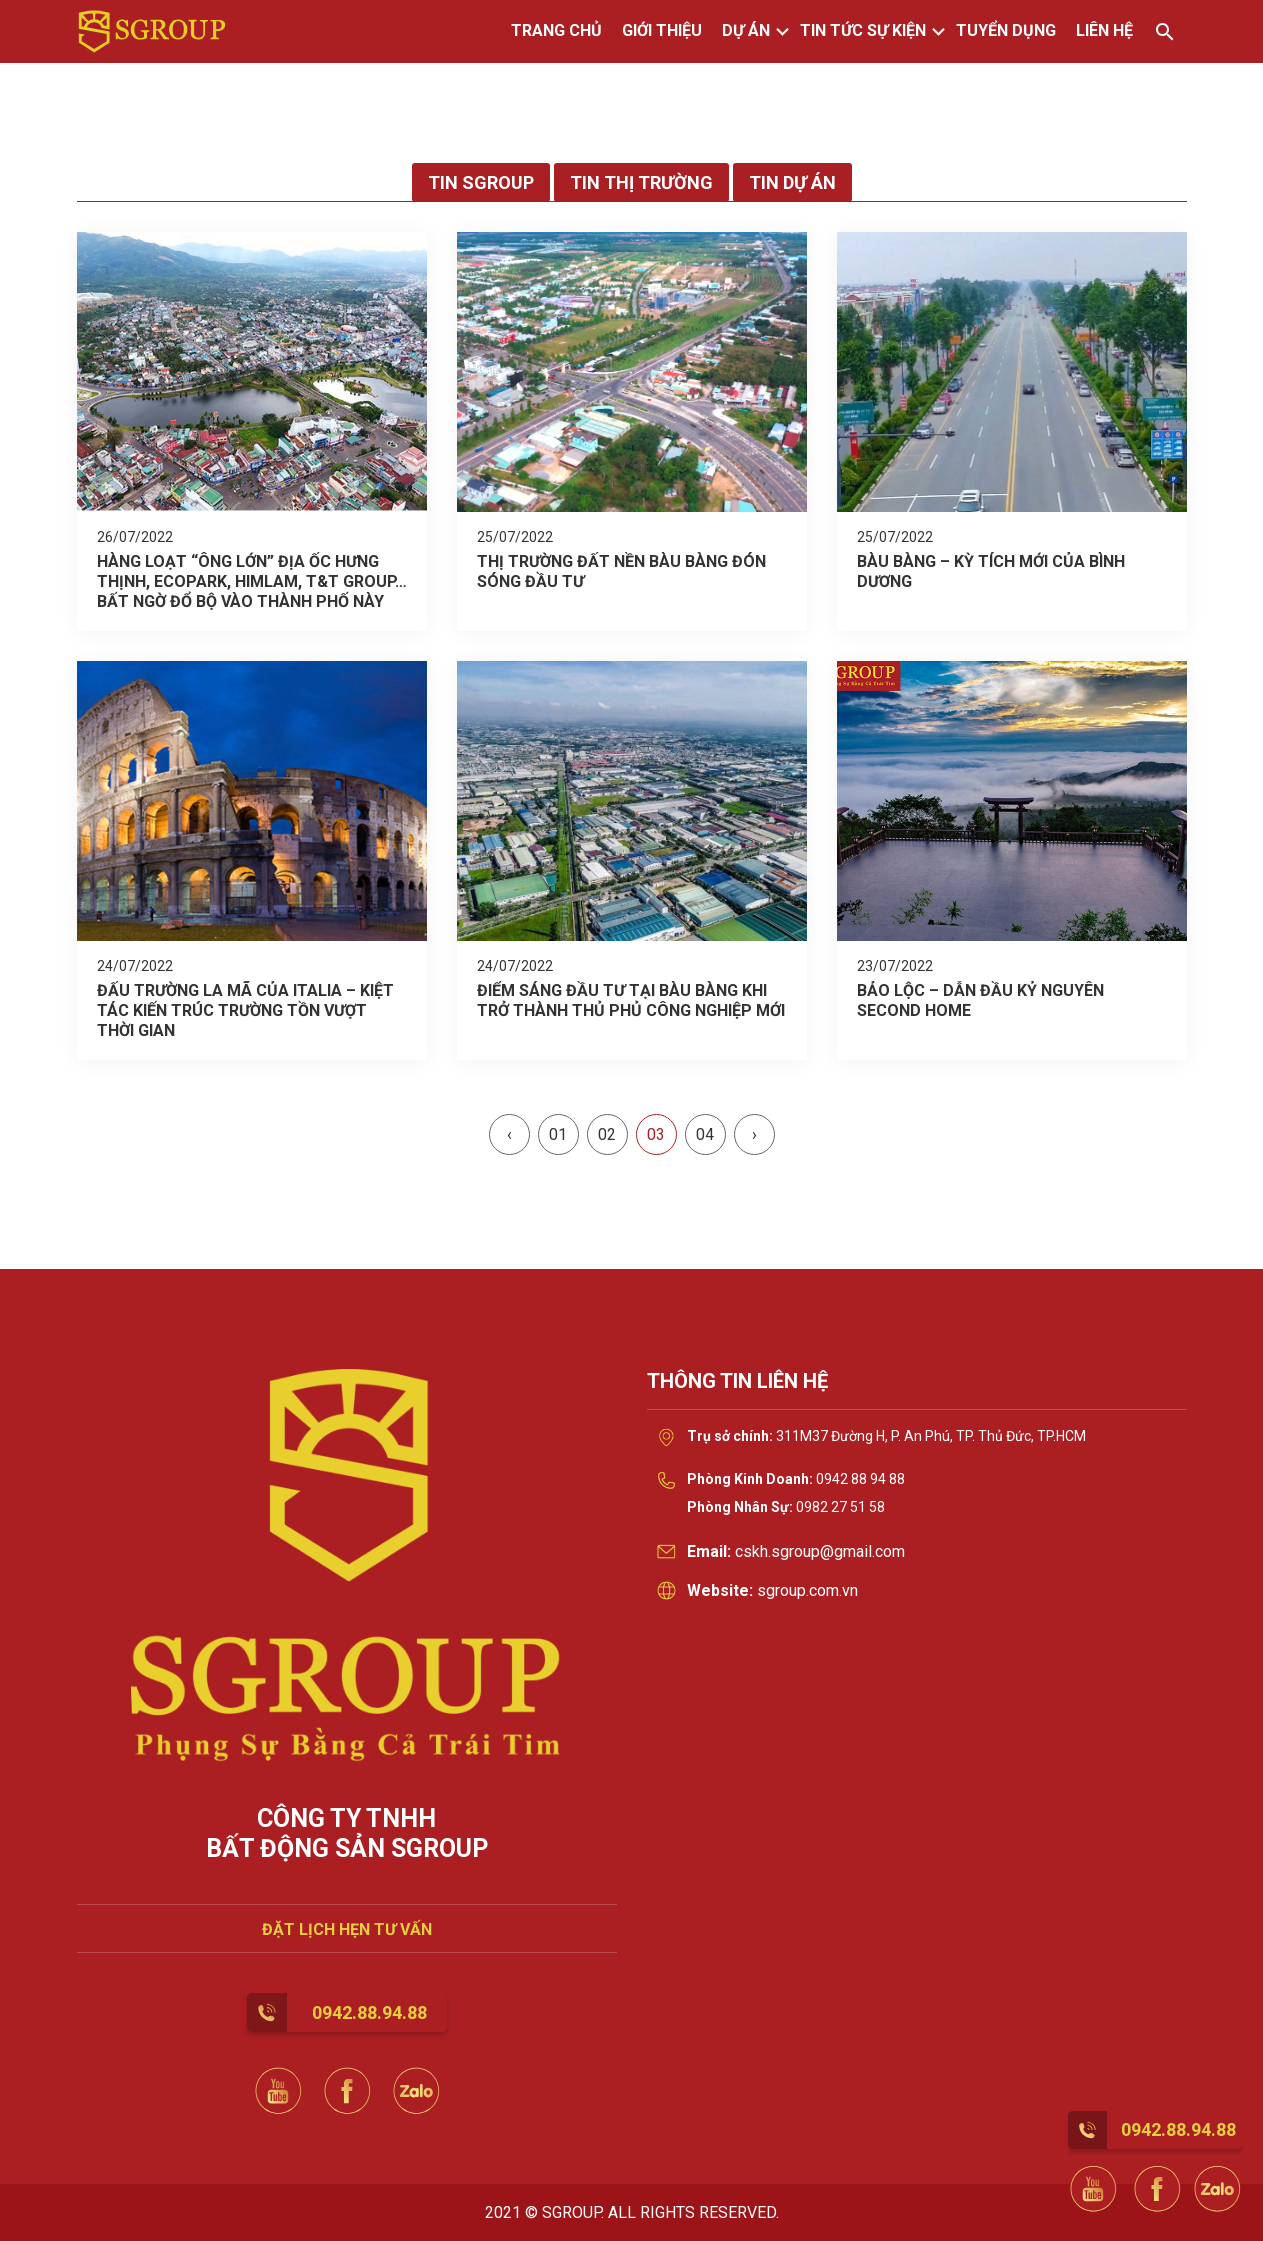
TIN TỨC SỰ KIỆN (863, 30)
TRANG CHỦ (556, 30)
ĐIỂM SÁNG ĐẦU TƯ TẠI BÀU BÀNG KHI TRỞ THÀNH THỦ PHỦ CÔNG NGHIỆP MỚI (631, 1000)
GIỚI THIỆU (662, 30)
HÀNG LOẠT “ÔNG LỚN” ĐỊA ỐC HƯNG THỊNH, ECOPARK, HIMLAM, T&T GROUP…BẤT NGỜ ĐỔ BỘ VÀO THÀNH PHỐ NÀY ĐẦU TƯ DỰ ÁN (252, 581)
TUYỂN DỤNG (1006, 30)
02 (607, 1134)
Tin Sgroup (481, 182)
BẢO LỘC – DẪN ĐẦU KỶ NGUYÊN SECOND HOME (980, 1000)
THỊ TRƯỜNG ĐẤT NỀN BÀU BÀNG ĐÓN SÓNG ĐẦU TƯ (621, 571)
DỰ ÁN (746, 30)
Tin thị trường (641, 182)
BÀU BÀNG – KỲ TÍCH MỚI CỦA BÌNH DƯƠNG (991, 571)
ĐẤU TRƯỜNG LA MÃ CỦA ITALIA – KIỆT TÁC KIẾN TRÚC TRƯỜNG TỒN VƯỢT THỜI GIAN (245, 1010)
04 (705, 1134)
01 (558, 1134)
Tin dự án (792, 182)
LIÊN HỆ (1104, 30)
